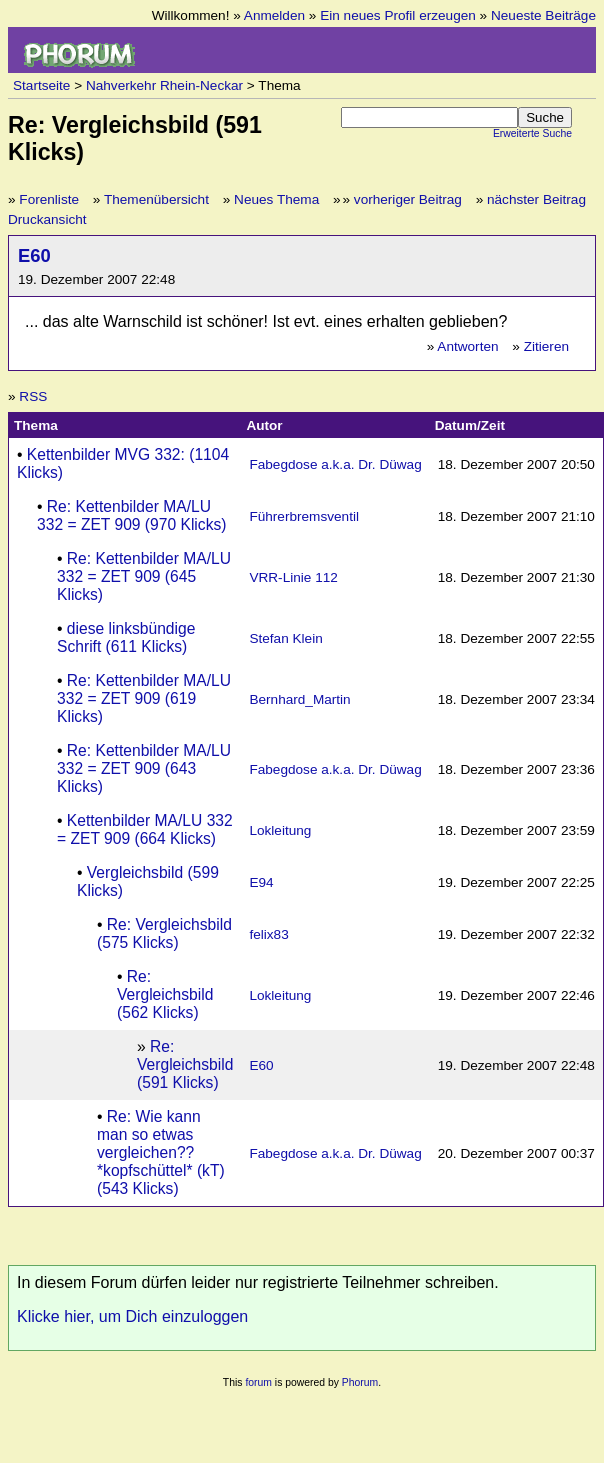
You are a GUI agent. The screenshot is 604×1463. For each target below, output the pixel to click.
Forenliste (49, 199)
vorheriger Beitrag (408, 199)
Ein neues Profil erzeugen (398, 15)
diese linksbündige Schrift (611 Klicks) (126, 637)
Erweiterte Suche (532, 133)
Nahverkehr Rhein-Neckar (164, 85)
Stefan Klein (285, 638)
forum (258, 1382)
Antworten (467, 346)
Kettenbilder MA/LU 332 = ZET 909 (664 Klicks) (145, 829)
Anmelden (274, 15)
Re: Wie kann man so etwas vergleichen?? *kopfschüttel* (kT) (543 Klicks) (161, 1152)
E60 (34, 255)
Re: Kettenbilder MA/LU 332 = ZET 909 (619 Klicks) (144, 698)
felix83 (268, 934)
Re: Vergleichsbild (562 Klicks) (165, 994)
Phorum (360, 1382)
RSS (33, 396)
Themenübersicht (156, 199)
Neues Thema (276, 199)
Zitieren (546, 346)
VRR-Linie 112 (293, 577)
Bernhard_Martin (299, 699)
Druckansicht (47, 219)
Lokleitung (280, 830)
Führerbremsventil (304, 516)
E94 (261, 882)
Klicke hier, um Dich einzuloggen (132, 1316)
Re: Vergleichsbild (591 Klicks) (185, 1064)
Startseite (41, 85)
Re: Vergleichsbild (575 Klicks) (164, 933)
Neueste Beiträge (543, 15)
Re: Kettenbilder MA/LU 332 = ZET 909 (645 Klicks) (144, 576)
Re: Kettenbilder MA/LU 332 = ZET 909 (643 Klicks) (144, 768)
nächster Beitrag (536, 199)
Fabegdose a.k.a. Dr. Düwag (335, 464)
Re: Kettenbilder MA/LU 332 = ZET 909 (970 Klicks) (131, 515)
